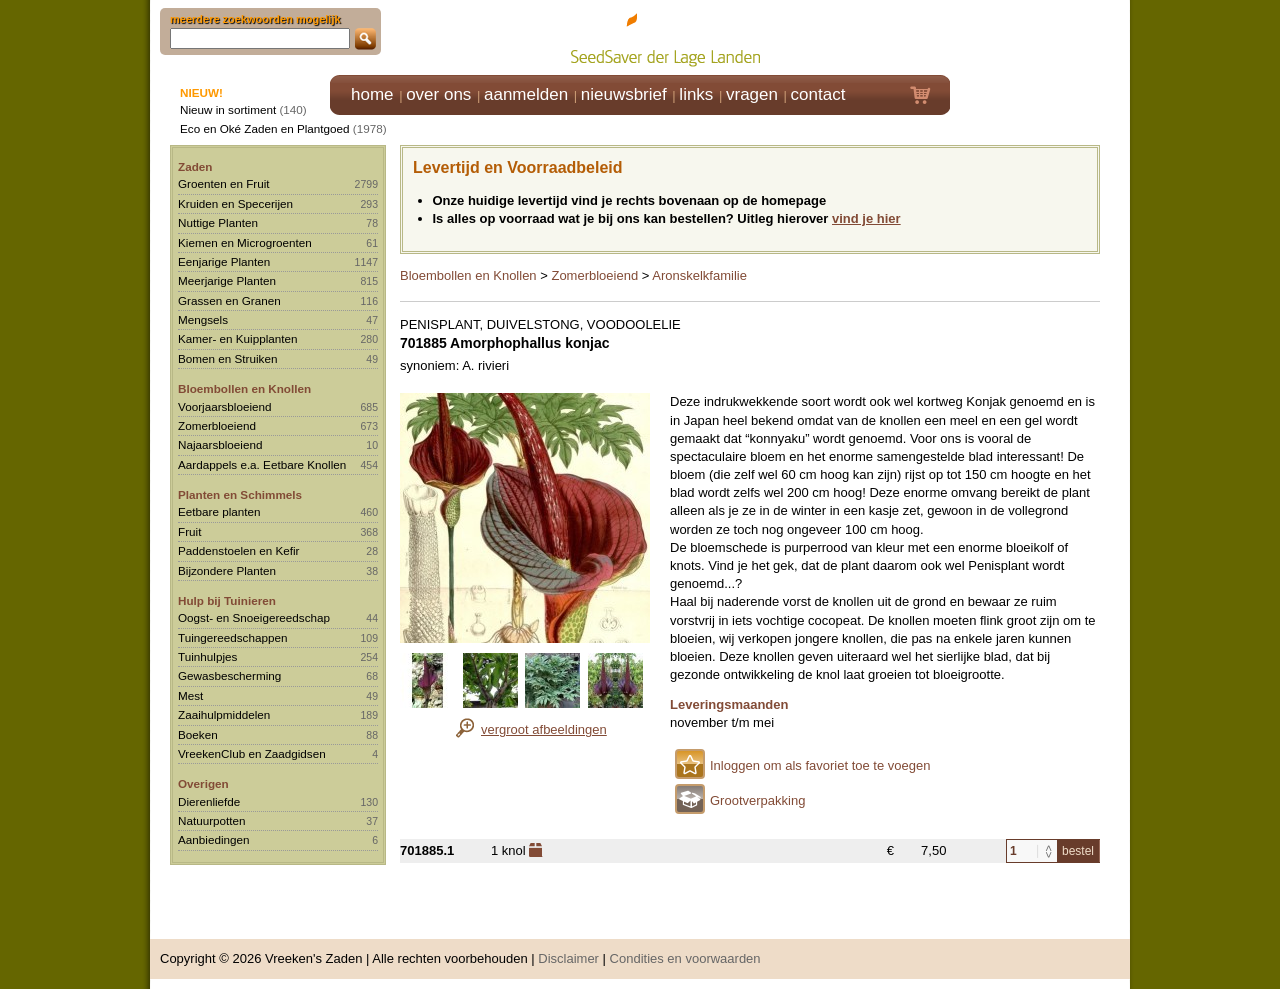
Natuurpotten (212, 820)
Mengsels (203, 319)
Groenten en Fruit (224, 183)
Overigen (203, 783)
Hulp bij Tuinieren (227, 600)
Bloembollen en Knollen (244, 388)
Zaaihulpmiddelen (224, 714)
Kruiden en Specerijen (235, 203)
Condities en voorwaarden (685, 958)
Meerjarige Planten (227, 280)
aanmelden (526, 94)
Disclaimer (568, 958)
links (696, 94)
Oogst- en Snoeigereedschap (254, 617)
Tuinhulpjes (207, 656)
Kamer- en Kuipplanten (238, 338)
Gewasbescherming (229, 675)
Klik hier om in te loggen (1040, 36)
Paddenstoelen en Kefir (239, 550)
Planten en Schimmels (240, 494)
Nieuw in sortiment (228, 109)
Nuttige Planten (218, 222)
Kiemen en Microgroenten (245, 242)
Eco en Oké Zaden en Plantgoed (265, 128)
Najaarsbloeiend (220, 444)
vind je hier (866, 218)
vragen (752, 94)
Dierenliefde (209, 801)
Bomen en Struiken (227, 358)
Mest (190, 695)
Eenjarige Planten (224, 261)
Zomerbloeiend (217, 425)
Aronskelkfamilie (699, 275)
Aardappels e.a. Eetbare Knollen (262, 464)
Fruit (189, 531)
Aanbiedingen (214, 839)
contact (818, 94)
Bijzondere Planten (227, 570)
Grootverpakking (757, 800)
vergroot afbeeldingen (544, 729)
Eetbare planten (219, 511)
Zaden (195, 166)
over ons (438, 94)
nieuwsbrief (624, 94)
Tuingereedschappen (232, 637)
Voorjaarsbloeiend (225, 406)
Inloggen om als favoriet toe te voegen (820, 765)
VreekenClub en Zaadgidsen (252, 753)
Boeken (198, 734)
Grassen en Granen (229, 300)
